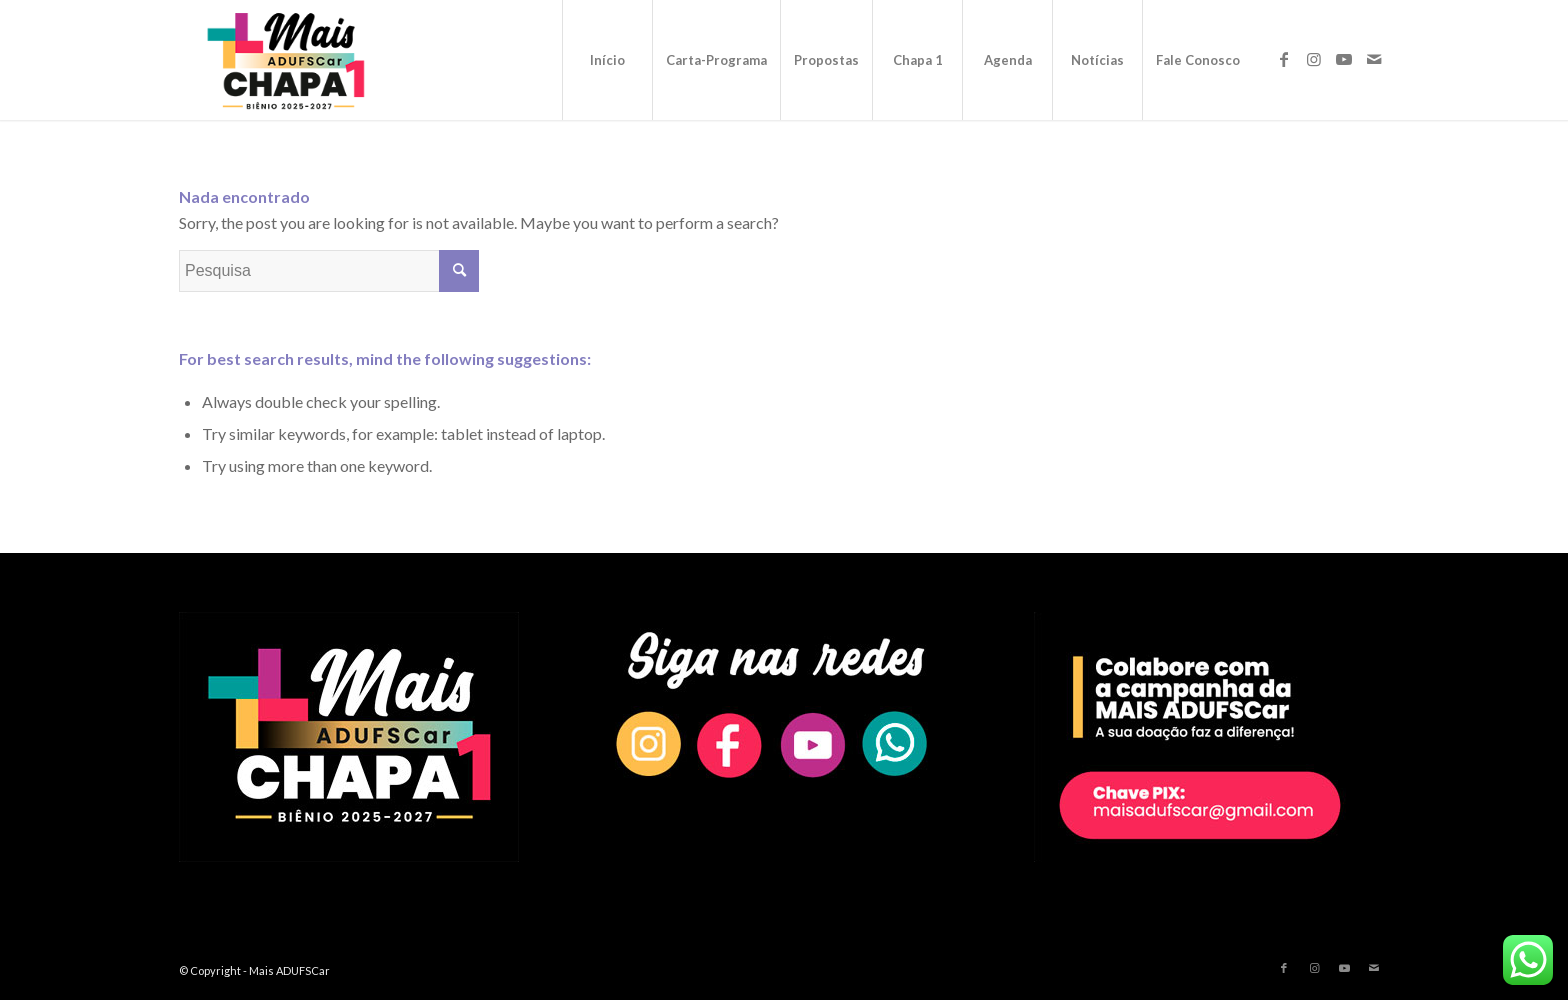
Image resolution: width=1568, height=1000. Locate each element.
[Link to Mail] (1374, 59)
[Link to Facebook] (1284, 59)
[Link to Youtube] (1344, 59)
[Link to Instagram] (1314, 59)
